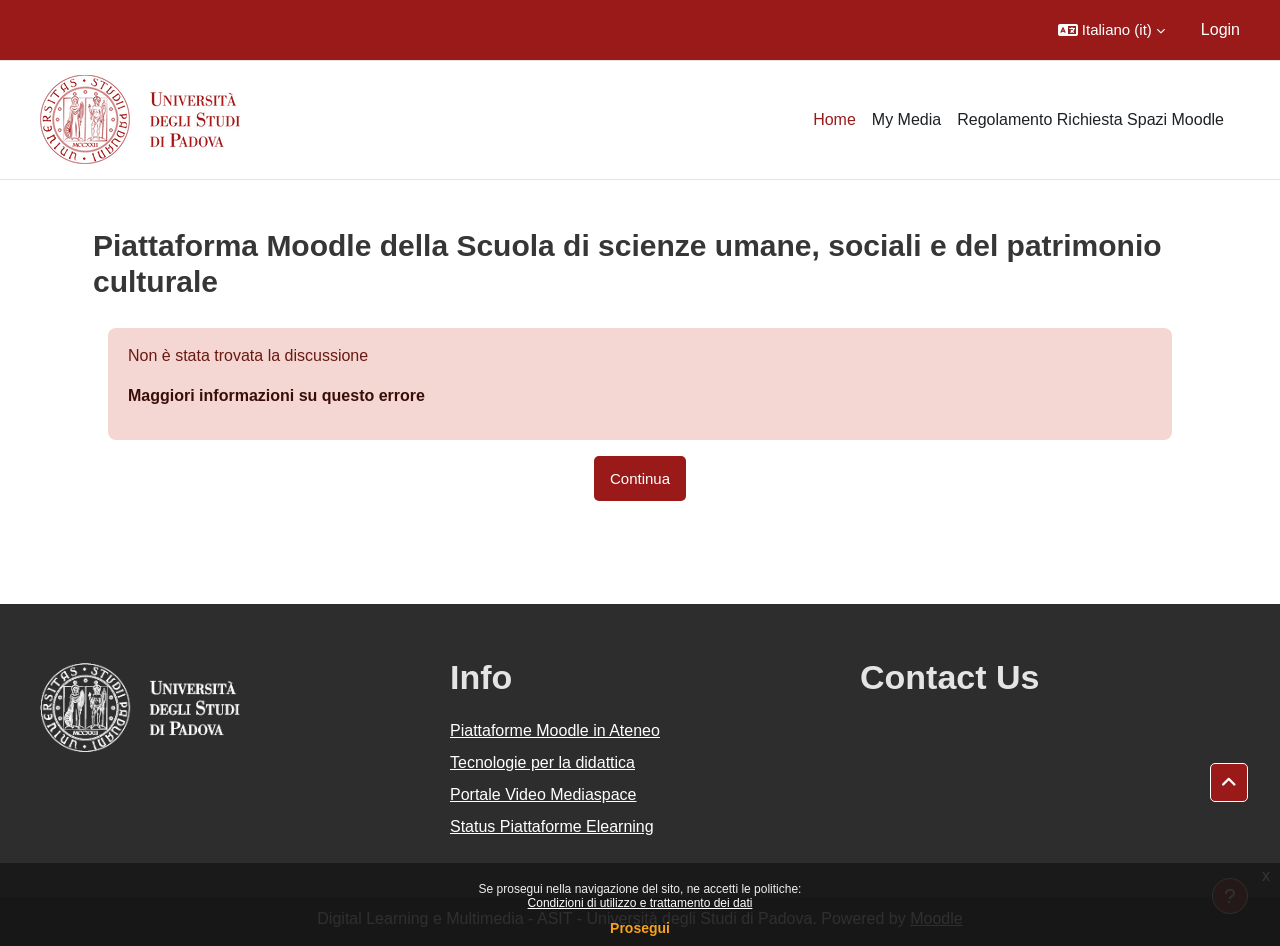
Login (1220, 29)
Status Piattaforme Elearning (552, 826)
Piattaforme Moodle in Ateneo (555, 730)
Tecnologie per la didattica (542, 762)
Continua (640, 478)
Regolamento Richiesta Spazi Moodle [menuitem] (1090, 119)
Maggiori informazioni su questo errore (276, 395)
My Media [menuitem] (906, 119)
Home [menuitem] (834, 119)
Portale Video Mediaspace (543, 794)
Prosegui (640, 928)
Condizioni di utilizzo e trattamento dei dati (640, 903)
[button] (1111, 30)
